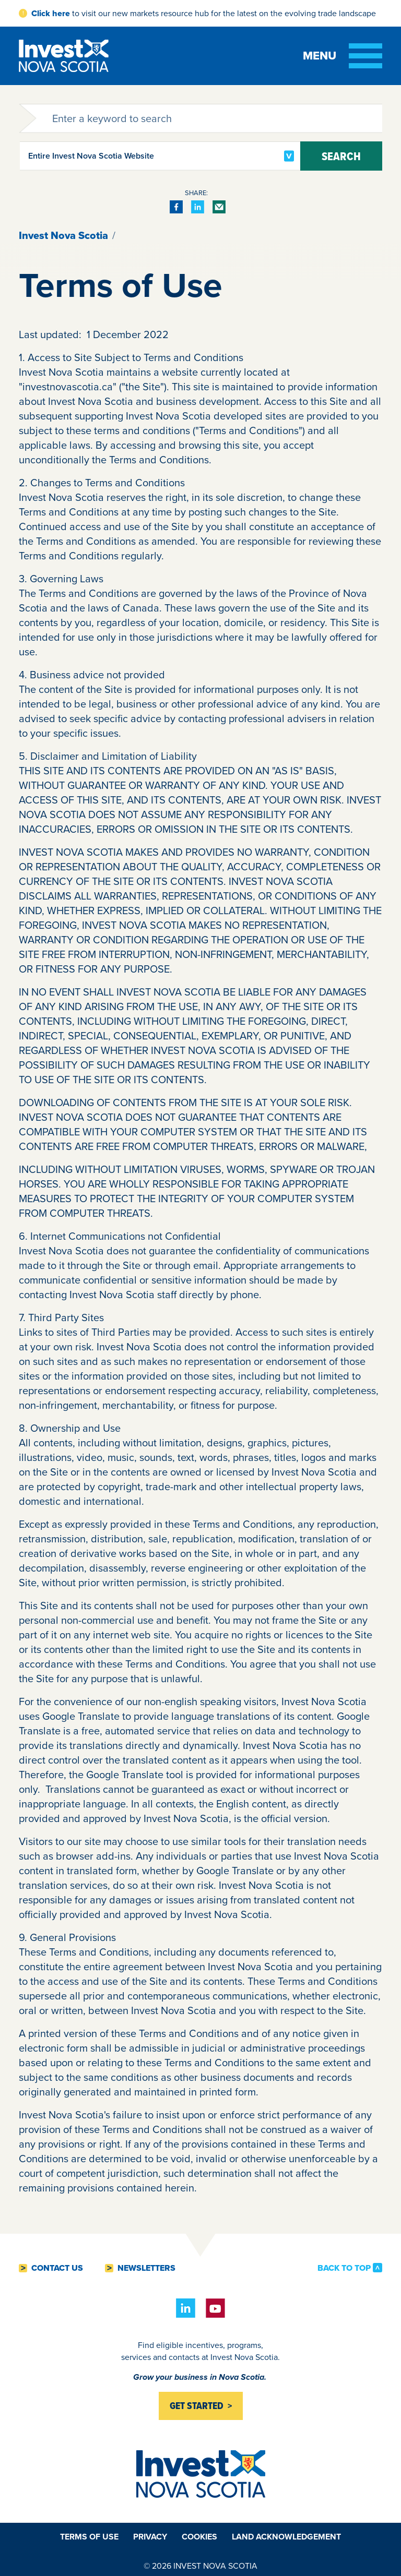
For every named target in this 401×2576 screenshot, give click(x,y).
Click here (50, 13)
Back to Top (344, 2267)
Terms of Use (89, 2537)
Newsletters (146, 2268)
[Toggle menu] (342, 55)
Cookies (199, 2537)
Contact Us (57, 2268)
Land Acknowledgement (286, 2537)
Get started (196, 2406)
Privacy (150, 2537)
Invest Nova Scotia (63, 235)
